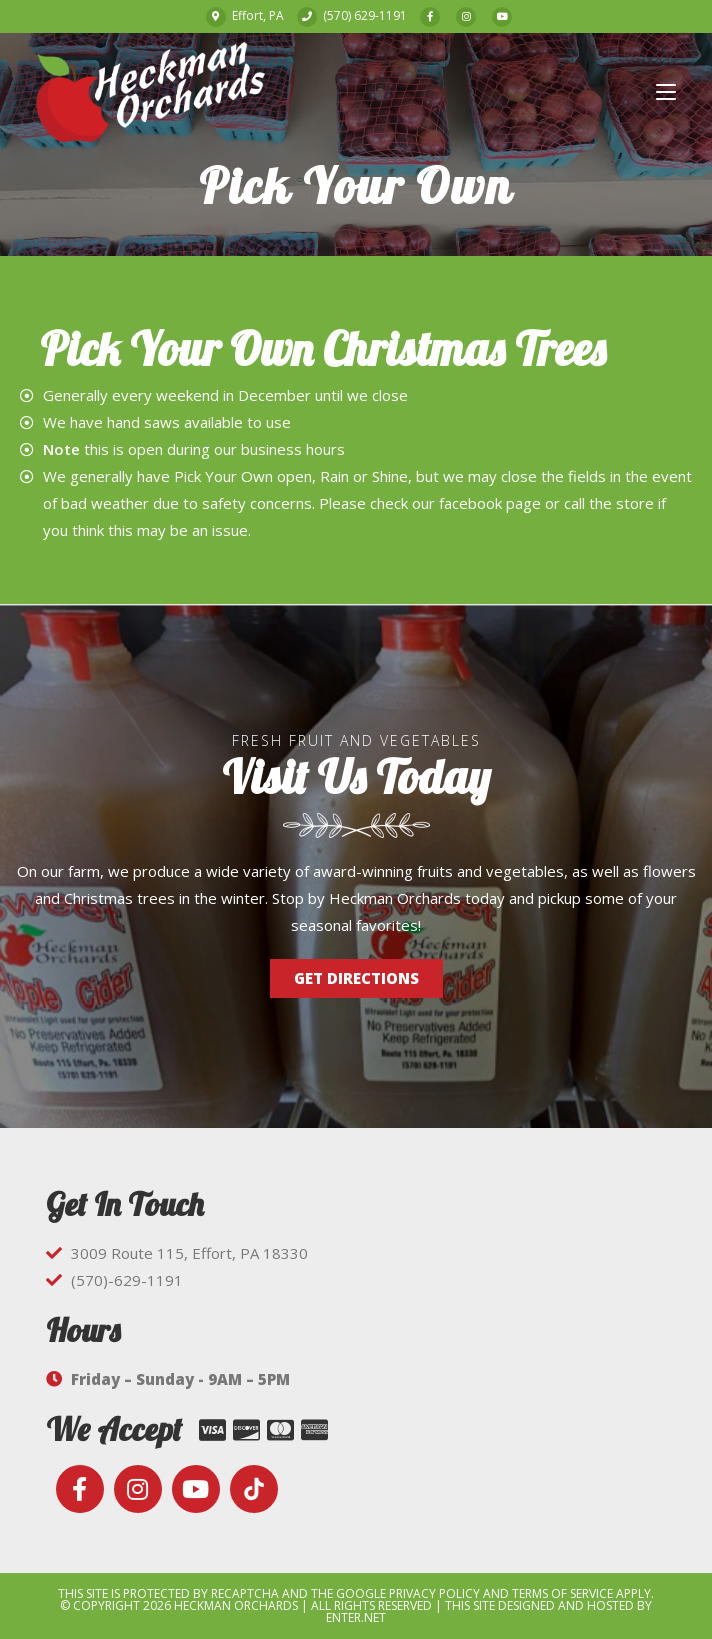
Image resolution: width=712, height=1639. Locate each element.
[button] (356, 978)
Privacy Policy (434, 1593)
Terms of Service (562, 1593)
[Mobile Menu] (666, 91)
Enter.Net (356, 1617)
